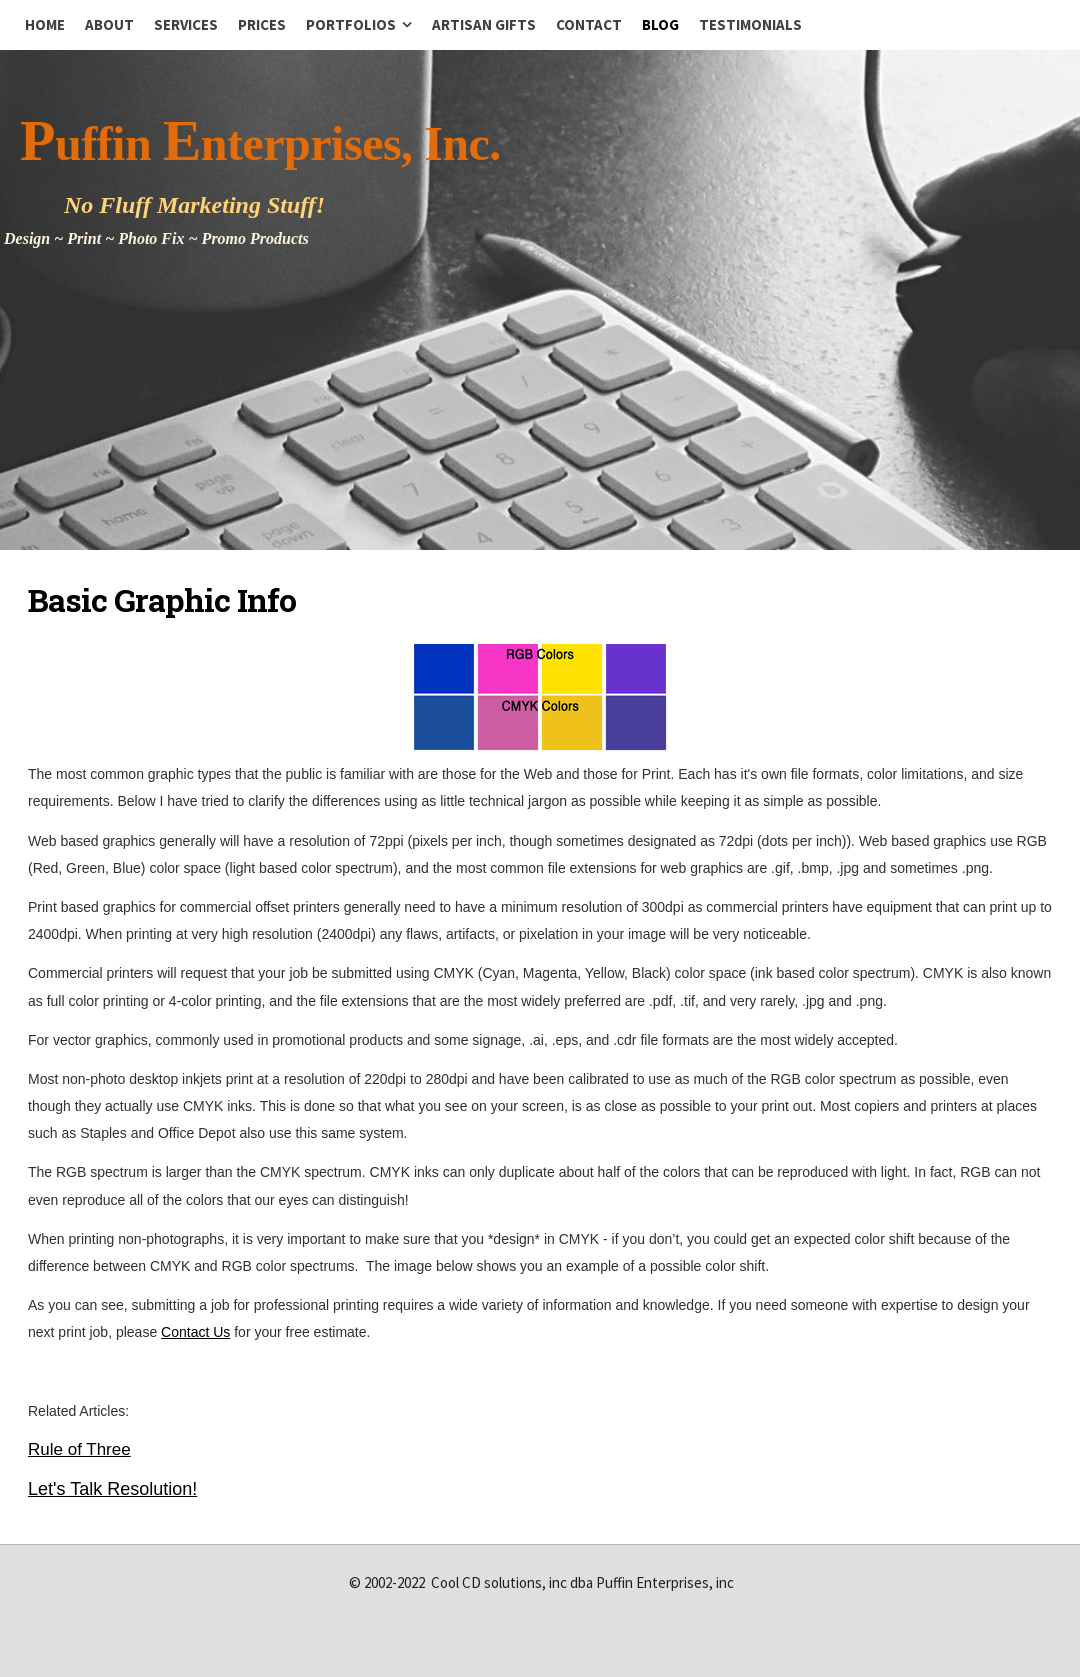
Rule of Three (79, 1449)
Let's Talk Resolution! (112, 1489)
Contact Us (195, 1332)
